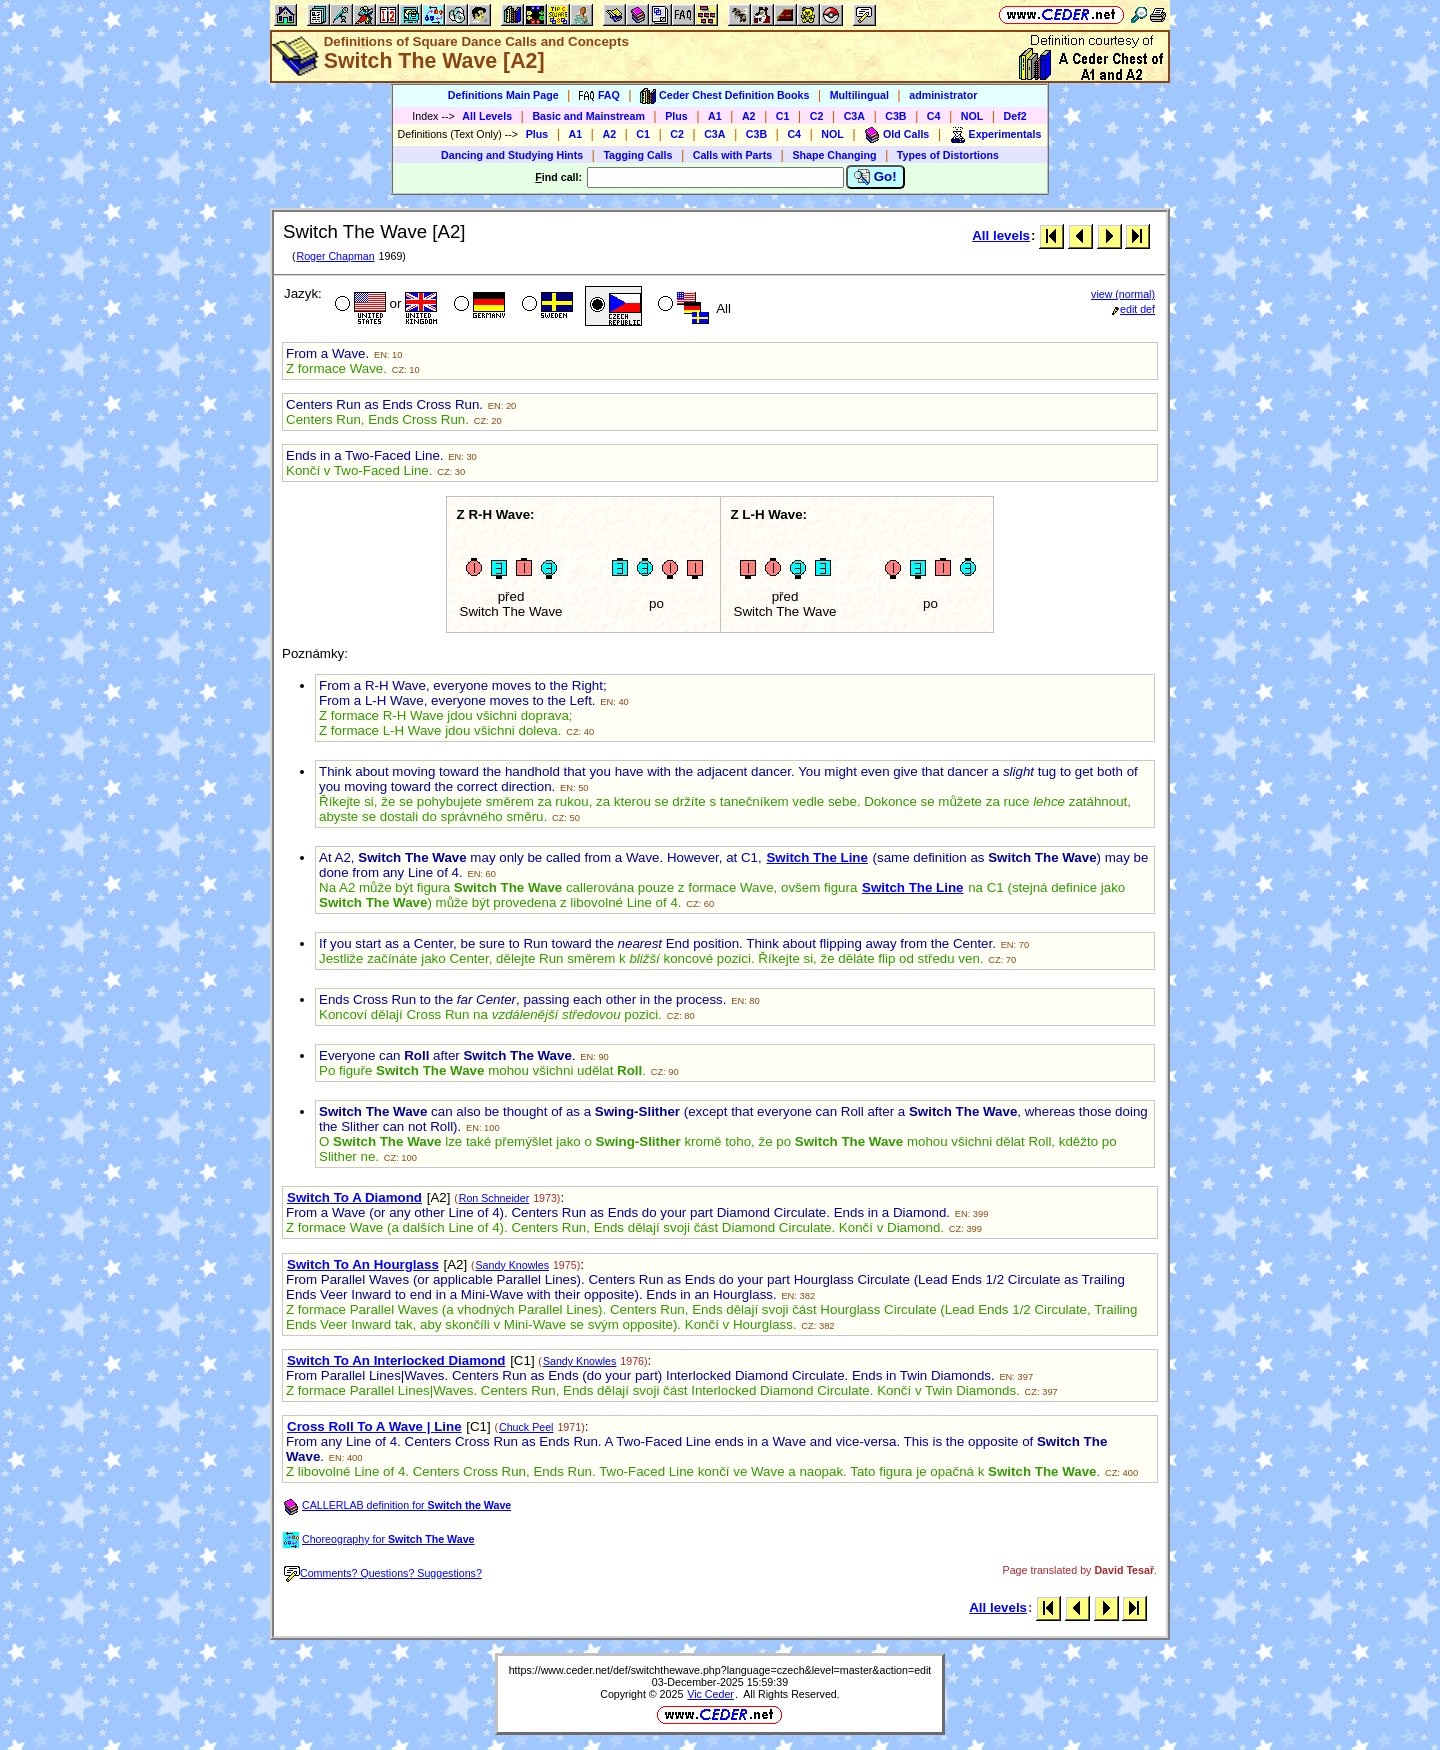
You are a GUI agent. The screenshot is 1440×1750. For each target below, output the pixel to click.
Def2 (1015, 116)
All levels (1001, 235)
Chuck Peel (526, 1427)
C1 (783, 116)
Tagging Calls (637, 155)
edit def (1133, 309)
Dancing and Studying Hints (512, 155)
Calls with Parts (732, 155)
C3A (854, 116)
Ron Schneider (494, 1198)
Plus (676, 116)
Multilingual (859, 95)
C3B (895, 116)
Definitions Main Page (503, 95)
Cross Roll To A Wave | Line (374, 1426)
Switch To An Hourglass (363, 1264)
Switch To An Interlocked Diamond (396, 1360)
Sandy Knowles (512, 1265)
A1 (715, 116)
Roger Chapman (335, 256)
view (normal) (1123, 294)
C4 (934, 116)
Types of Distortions (948, 155)
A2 (749, 116)
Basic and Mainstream (588, 116)
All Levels (487, 116)
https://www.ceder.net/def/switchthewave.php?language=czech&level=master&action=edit (720, 1670)
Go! (875, 177)
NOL (972, 116)
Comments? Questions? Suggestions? (383, 1573)
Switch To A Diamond (354, 1197)
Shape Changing (834, 155)
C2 (817, 116)
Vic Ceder (710, 1694)
